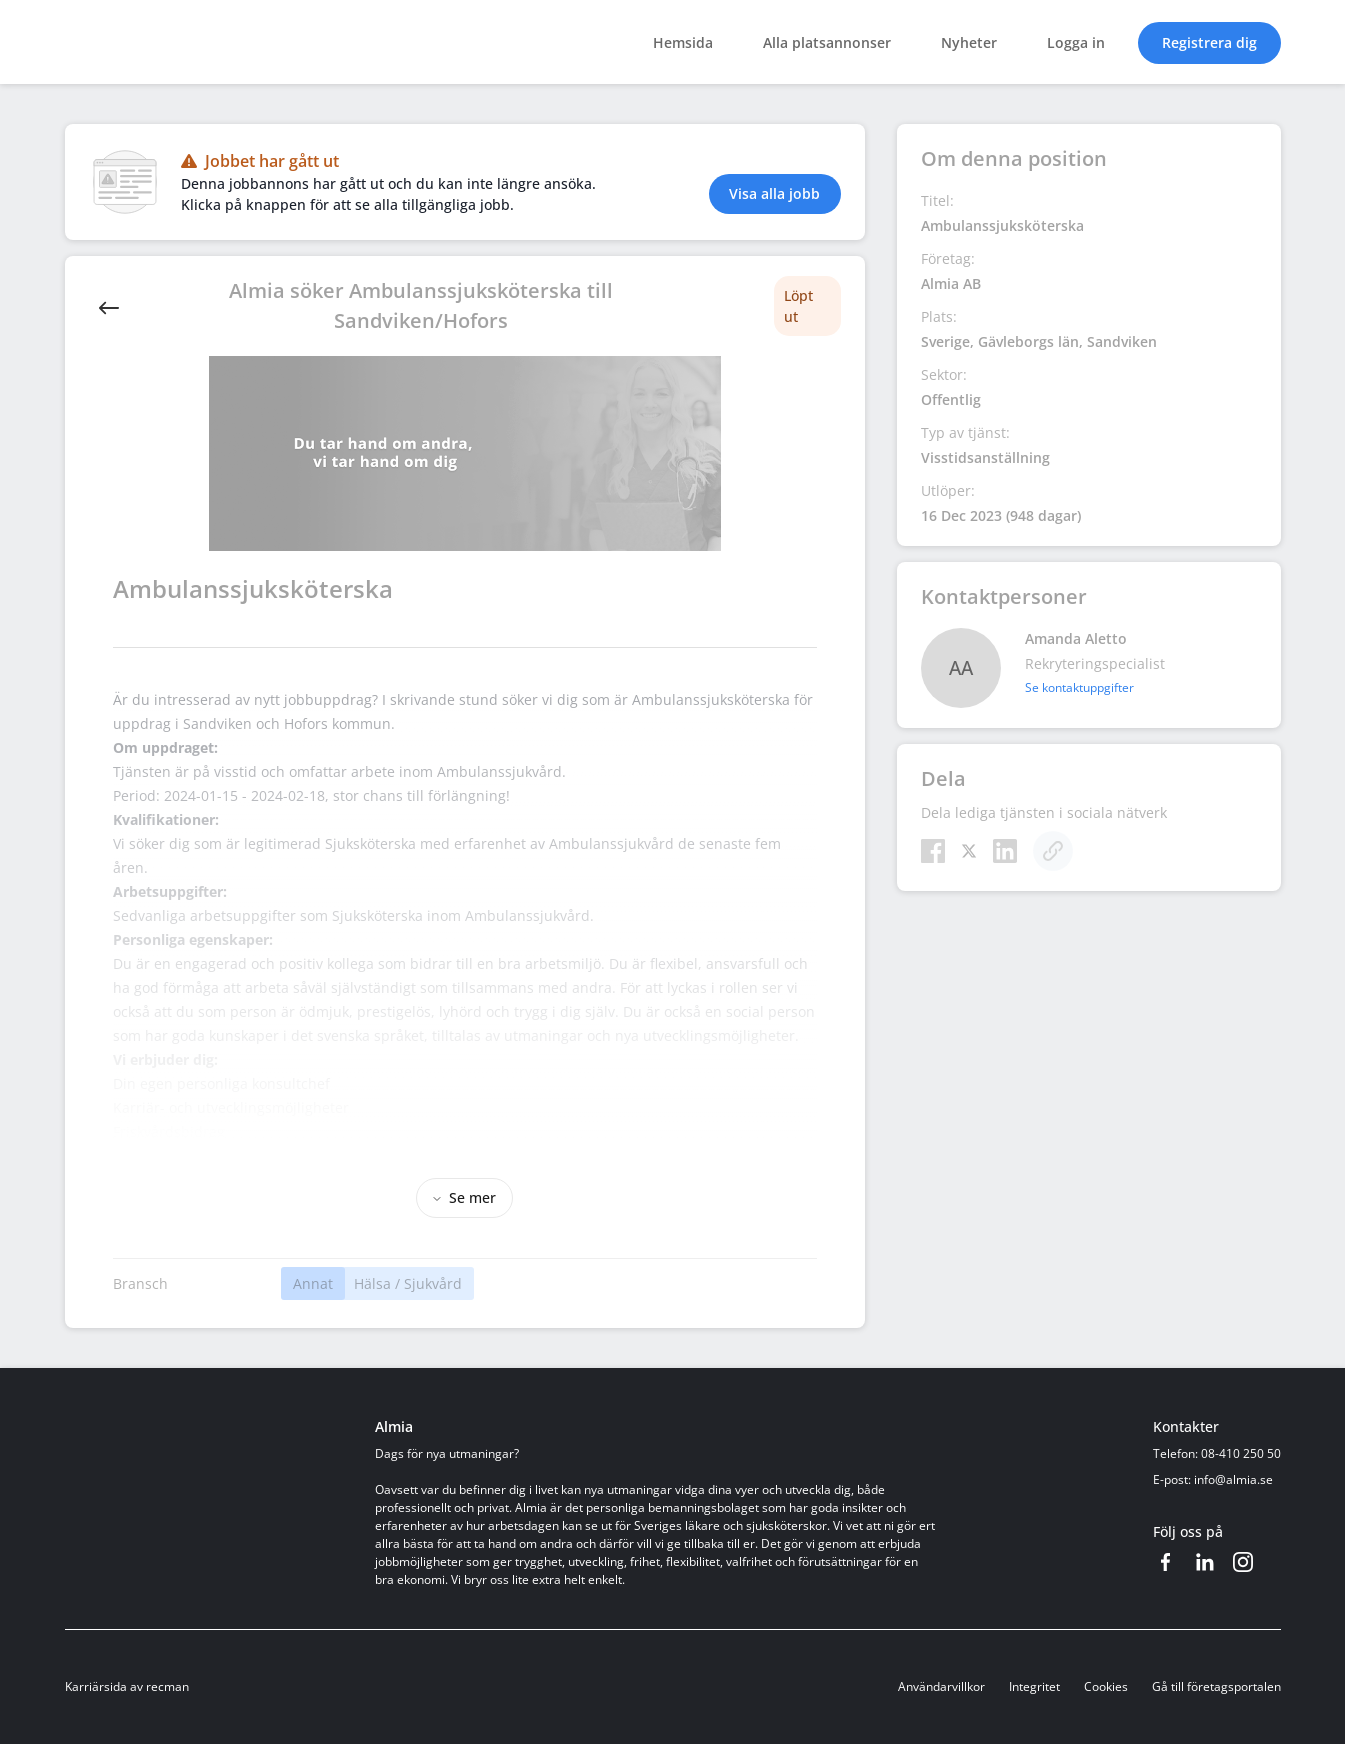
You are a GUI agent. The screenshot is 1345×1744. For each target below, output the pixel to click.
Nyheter (969, 42)
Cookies (1106, 1686)
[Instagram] (1243, 1562)
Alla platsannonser (827, 42)
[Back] (109, 306)
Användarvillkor (941, 1686)
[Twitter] (969, 851)
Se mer (464, 1197)
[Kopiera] (1053, 851)
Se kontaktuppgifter (1079, 687)
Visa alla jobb (774, 193)
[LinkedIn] (1005, 851)
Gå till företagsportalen (1216, 1686)
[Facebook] (933, 851)
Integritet (1034, 1686)
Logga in (1076, 42)
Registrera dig (1209, 42)
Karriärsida (96, 1686)
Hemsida (683, 42)
